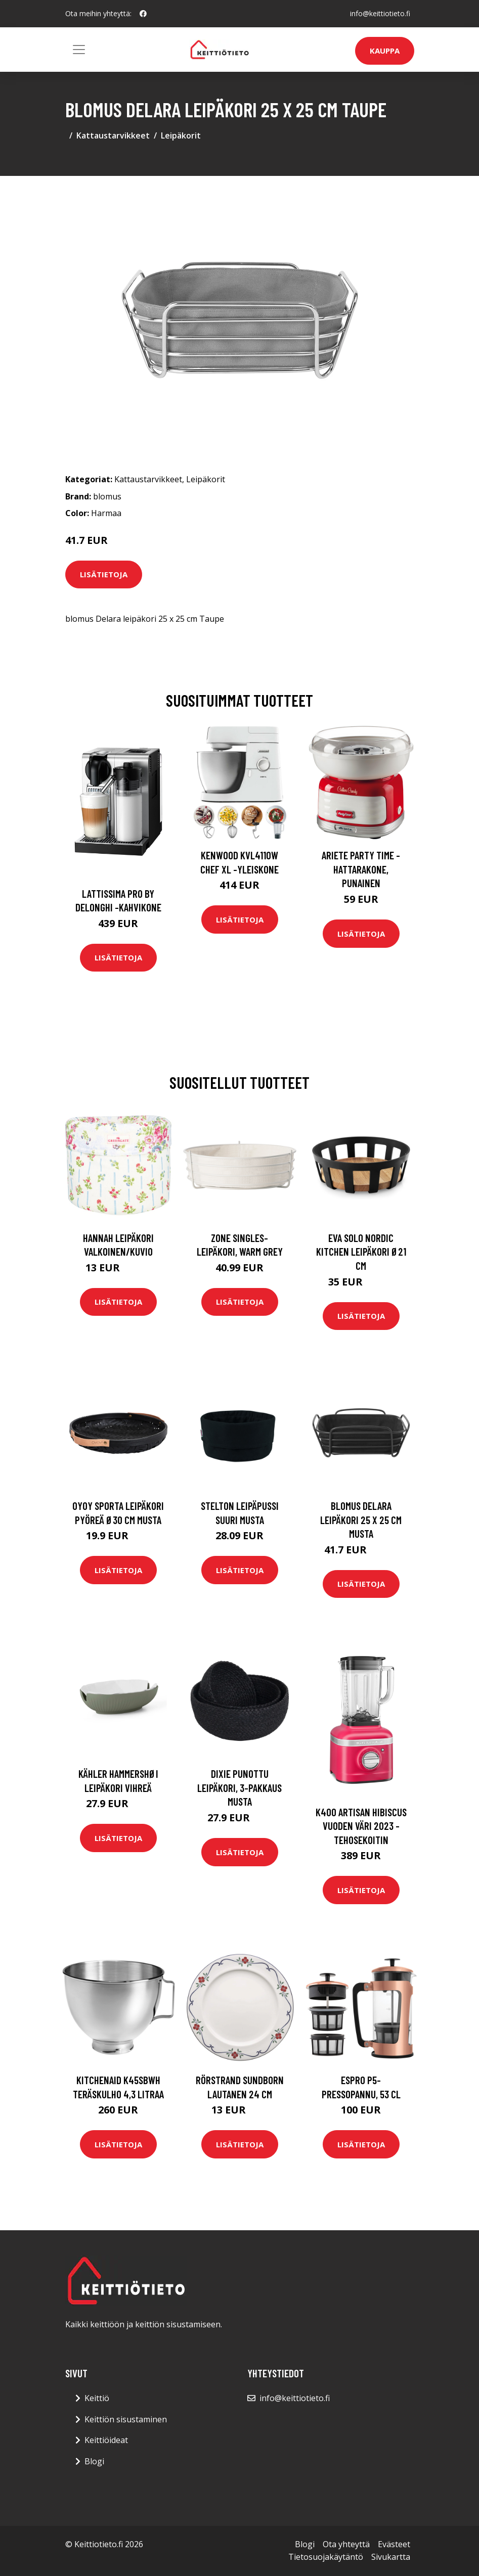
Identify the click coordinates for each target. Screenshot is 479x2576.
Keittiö (96, 2398)
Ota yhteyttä (346, 2544)
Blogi (94, 2461)
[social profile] (143, 13)
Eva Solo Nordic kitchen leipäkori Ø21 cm (361, 1251)
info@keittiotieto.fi (380, 13)
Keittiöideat (106, 2440)
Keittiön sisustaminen (125, 2419)
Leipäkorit (181, 135)
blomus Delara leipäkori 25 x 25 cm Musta (361, 1519)
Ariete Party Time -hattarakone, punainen (361, 869)
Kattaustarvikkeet (113, 135)
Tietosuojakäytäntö (325, 2556)
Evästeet (394, 2544)
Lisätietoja (103, 574)
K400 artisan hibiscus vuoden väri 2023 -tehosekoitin (361, 1826)
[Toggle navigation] (79, 49)
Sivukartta (390, 2556)
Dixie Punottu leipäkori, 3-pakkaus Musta (239, 1787)
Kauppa (385, 50)
